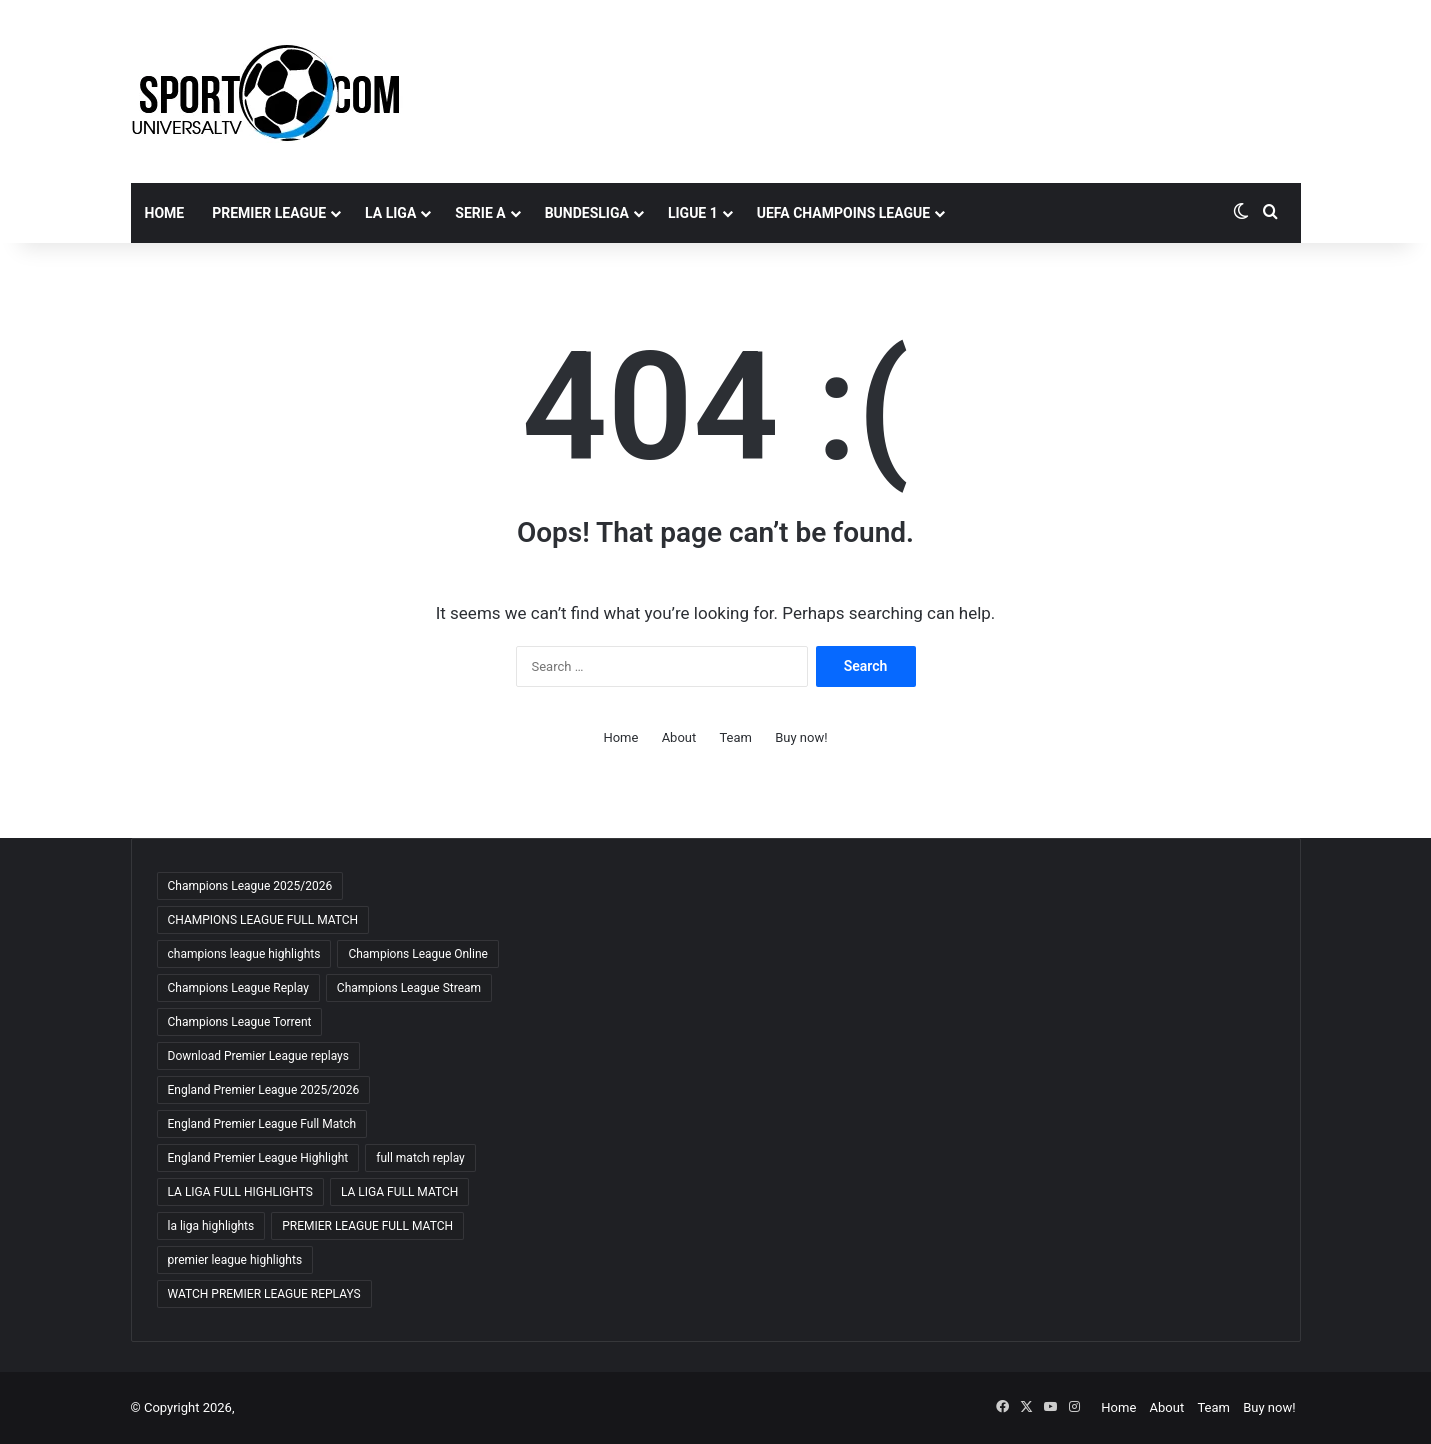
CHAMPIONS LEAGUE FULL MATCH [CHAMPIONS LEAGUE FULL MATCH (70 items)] (263, 920)
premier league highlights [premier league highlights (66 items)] (235, 1260)
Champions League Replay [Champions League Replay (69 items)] (238, 988)
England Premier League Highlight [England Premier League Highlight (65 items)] (258, 1158)
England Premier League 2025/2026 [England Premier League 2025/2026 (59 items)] (264, 1090)
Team (735, 737)
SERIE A (480, 213)
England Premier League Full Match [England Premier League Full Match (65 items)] (262, 1124)
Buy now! (801, 737)
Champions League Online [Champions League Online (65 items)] (418, 954)
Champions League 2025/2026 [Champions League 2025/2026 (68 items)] (250, 886)
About (679, 737)
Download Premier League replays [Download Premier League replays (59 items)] (258, 1056)
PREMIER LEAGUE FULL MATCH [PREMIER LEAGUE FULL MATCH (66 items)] (367, 1226)
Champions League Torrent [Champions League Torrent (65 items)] (240, 1022)
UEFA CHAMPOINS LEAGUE (843, 213)
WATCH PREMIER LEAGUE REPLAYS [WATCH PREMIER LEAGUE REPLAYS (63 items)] (264, 1294)
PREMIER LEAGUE (269, 213)
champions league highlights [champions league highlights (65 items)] (244, 954)
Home (165, 213)
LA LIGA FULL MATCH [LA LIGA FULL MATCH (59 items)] (399, 1192)
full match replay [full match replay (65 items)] (420, 1158)
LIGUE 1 (693, 213)
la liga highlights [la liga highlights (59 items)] (211, 1226)
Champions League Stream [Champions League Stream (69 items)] (409, 988)
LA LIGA (390, 213)
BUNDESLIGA (587, 213)
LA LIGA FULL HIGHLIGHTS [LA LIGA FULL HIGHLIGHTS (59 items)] (240, 1192)
